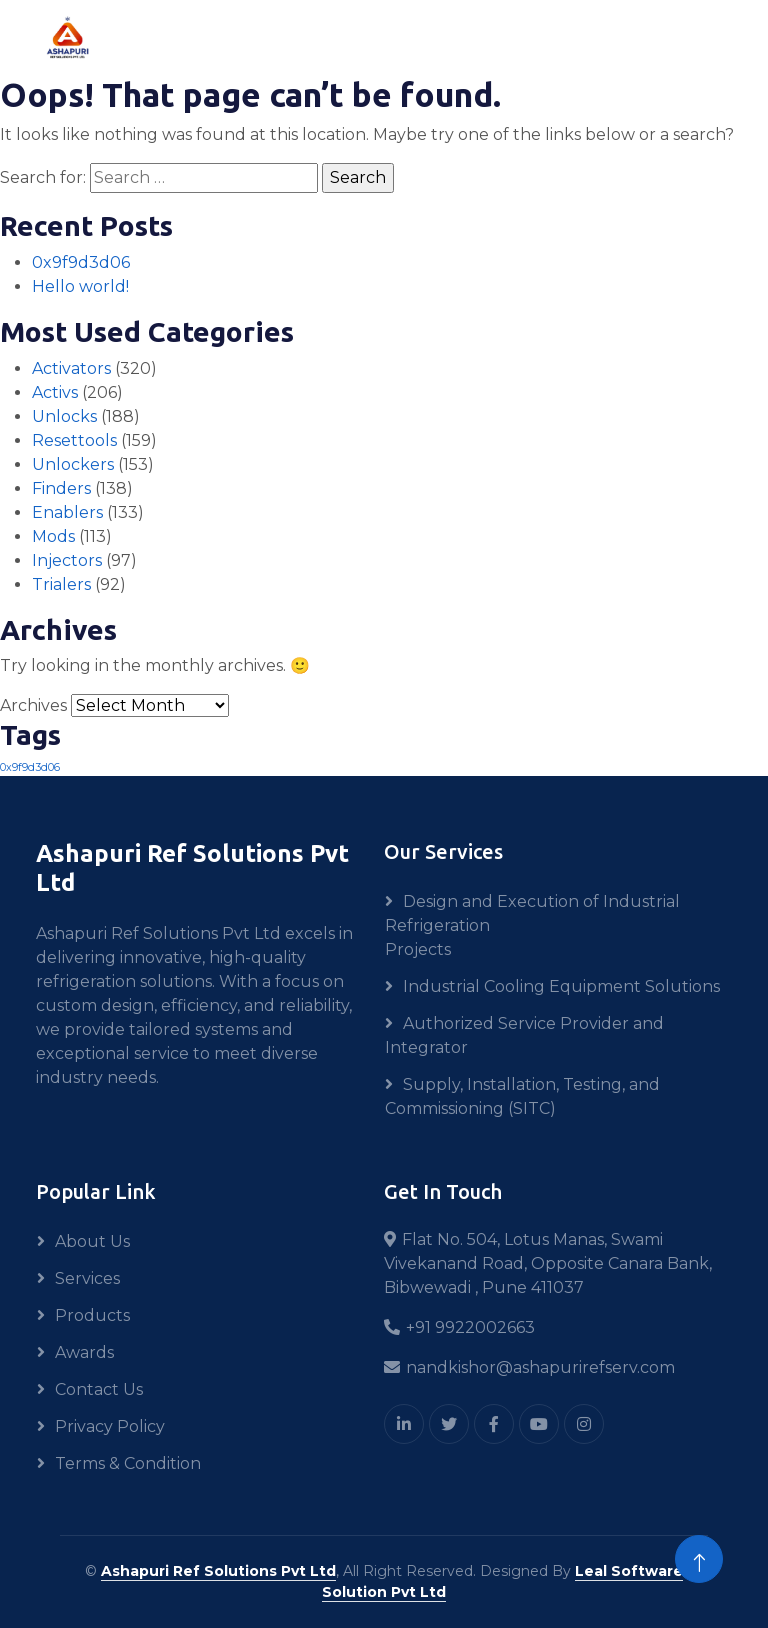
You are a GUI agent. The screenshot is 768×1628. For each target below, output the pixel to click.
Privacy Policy (110, 1426)
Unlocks (64, 416)
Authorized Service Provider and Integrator (524, 1035)
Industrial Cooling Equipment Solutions (561, 986)
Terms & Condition (128, 1463)
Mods (53, 536)
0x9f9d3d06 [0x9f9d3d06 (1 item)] (30, 767)
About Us (92, 1241)
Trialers (61, 584)
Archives (33, 705)
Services (87, 1278)
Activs (55, 392)
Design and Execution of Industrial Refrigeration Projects (532, 925)
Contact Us (99, 1389)
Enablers (67, 512)
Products (92, 1315)
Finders (61, 488)
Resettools (74, 440)
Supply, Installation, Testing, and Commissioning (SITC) (522, 1096)
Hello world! (80, 286)
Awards (84, 1352)
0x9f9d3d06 (81, 262)
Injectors (67, 560)
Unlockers (73, 464)
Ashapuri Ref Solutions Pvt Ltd (218, 1571)
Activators (71, 368)
